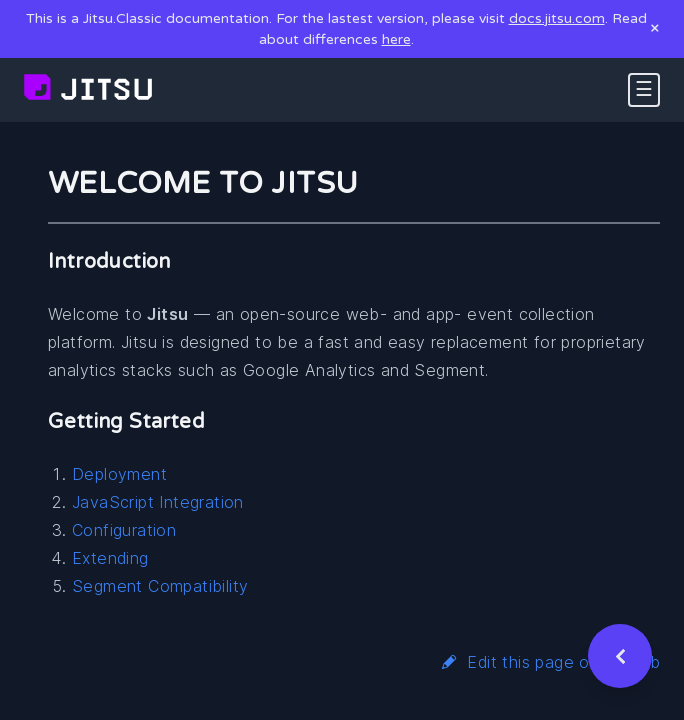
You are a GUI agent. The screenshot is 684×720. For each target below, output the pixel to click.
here (396, 39)
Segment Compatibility (160, 586)
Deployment (119, 474)
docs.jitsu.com (557, 18)
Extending (110, 558)
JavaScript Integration (158, 502)
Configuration (124, 530)
